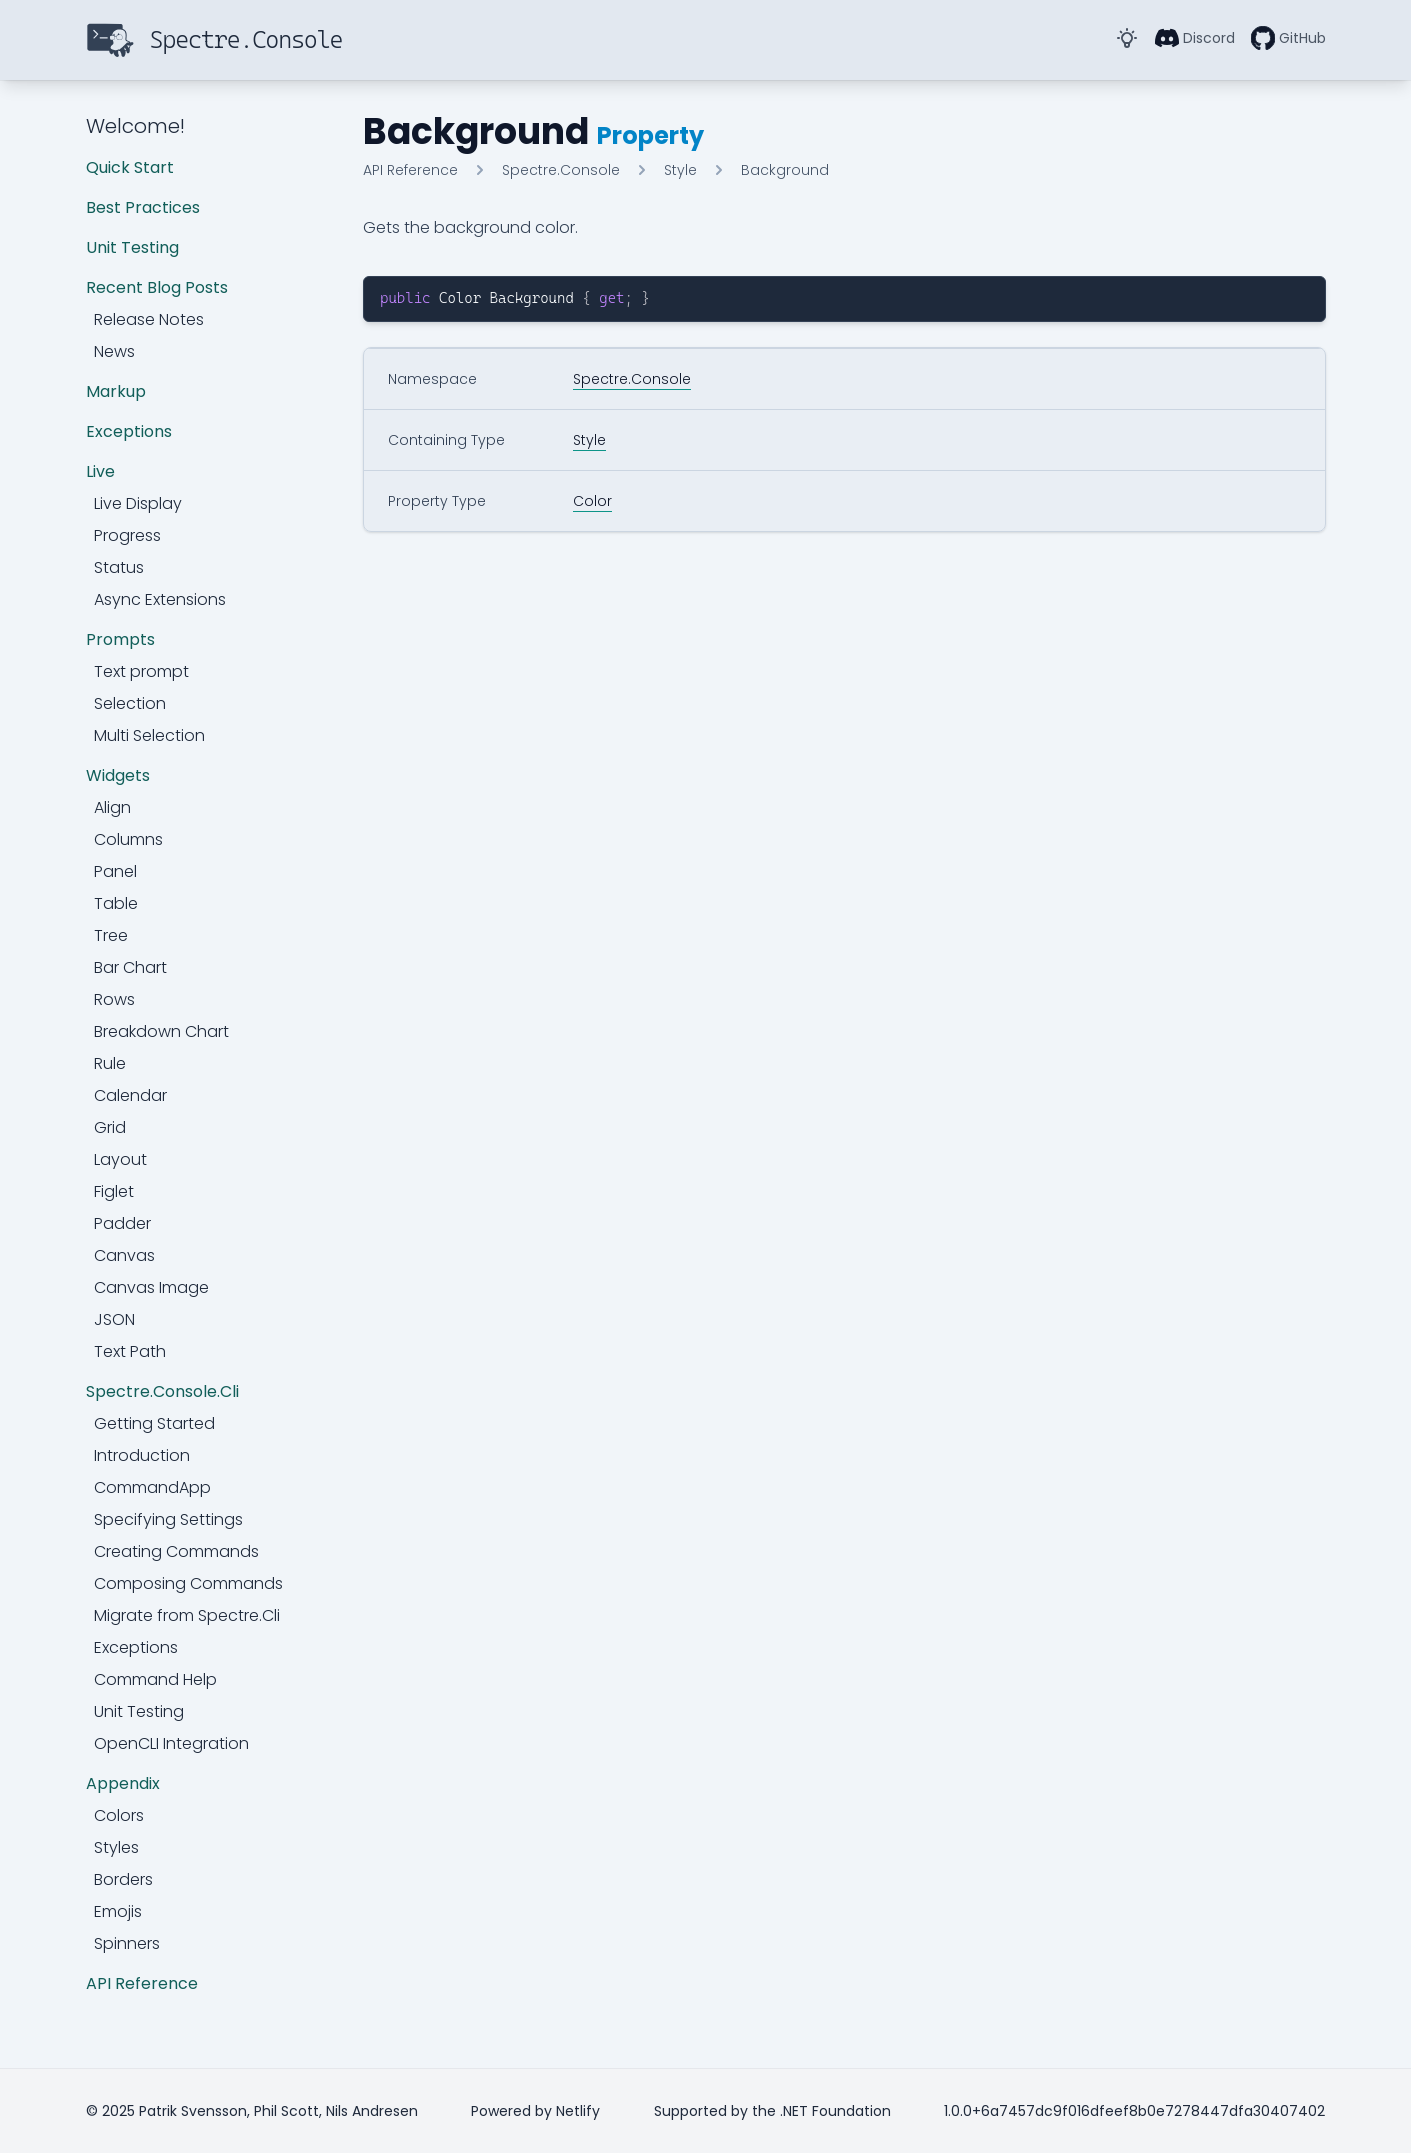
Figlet (114, 1191)
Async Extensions (160, 599)
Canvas (124, 1255)
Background (785, 170)
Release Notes (149, 319)
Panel (115, 871)
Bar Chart (130, 967)
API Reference (142, 1983)
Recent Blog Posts (157, 287)
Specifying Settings (168, 1519)
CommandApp (152, 1487)
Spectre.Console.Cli (162, 1391)
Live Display (138, 503)
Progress (127, 535)
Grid (110, 1127)
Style (680, 170)
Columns (128, 839)
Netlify (578, 2111)
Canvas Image (151, 1287)
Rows (114, 999)
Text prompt (141, 671)
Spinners (127, 1943)
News (114, 351)
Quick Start (130, 167)
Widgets (118, 775)
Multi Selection (149, 735)
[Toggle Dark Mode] (1127, 38)
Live (100, 471)
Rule (110, 1063)
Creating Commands (176, 1551)
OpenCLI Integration (171, 1743)
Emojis (118, 1911)
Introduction (142, 1455)
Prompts (120, 639)
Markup (116, 391)
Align (112, 807)
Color (592, 501)
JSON (114, 1319)
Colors (119, 1815)
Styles (116, 1847)
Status (119, 567)
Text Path (130, 1351)
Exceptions (129, 431)
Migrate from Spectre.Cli (187, 1615)
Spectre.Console (561, 170)
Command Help (155, 1679)
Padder (122, 1223)
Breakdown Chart (161, 1031)
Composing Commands (188, 1583)
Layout (120, 1159)
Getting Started (154, 1423)
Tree (111, 935)
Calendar (130, 1095)
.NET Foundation (835, 2111)
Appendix (123, 1783)
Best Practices (143, 207)
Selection (130, 703)
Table (116, 903)
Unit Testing (132, 247)
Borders (123, 1879)
